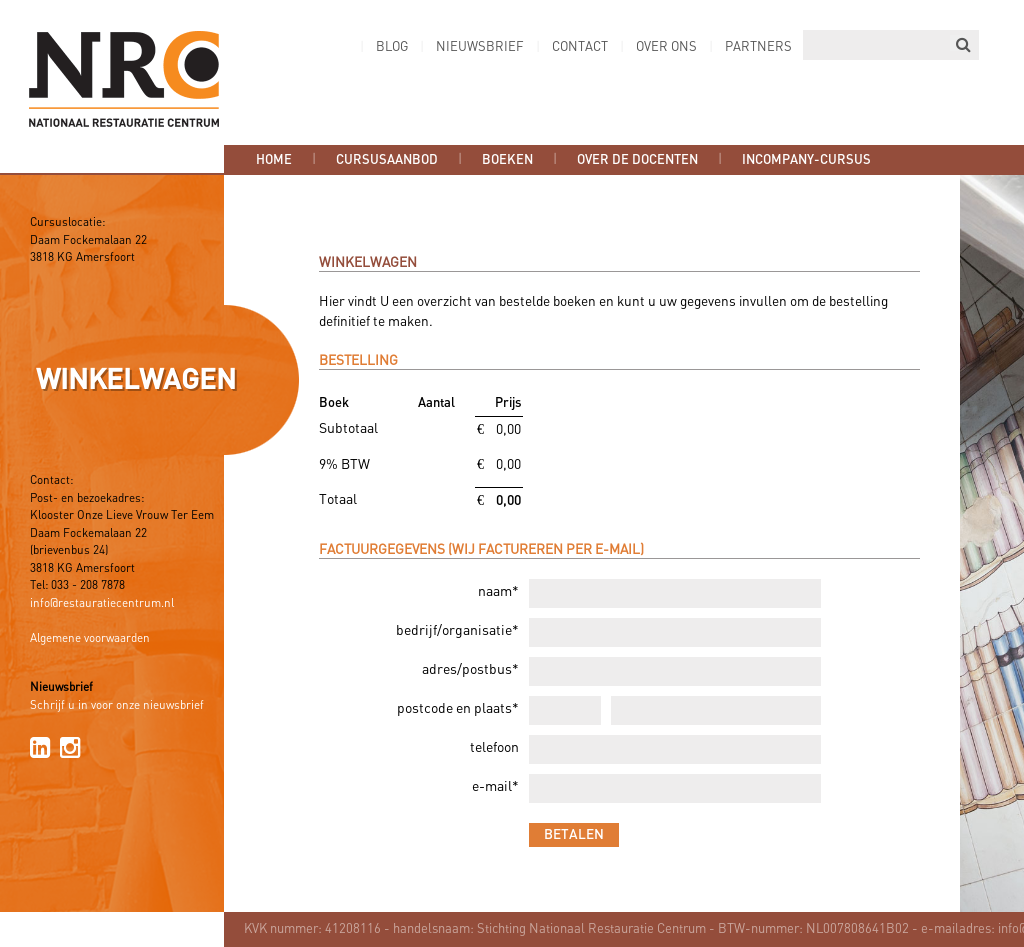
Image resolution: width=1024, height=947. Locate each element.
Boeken (507, 160)
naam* (498, 592)
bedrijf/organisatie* (457, 631)
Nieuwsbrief (480, 47)
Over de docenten (637, 160)
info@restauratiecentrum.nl (102, 604)
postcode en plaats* (458, 709)
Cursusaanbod (387, 160)
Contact (580, 47)
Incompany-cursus (806, 160)
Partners (758, 47)
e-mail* (495, 787)
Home (274, 160)
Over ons (666, 47)
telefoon (494, 748)
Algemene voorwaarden (90, 639)
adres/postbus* (470, 670)
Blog (392, 47)
